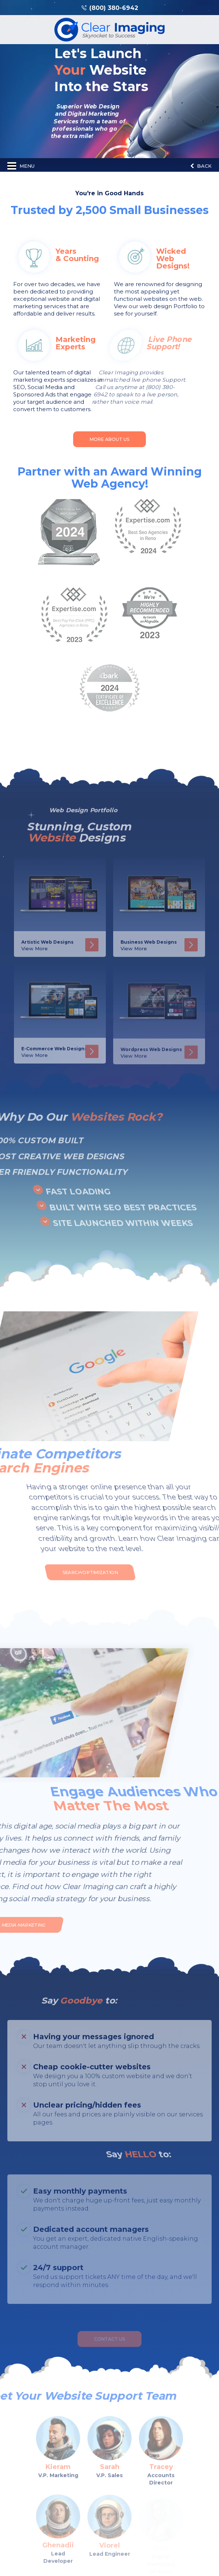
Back (201, 166)
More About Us (109, 439)
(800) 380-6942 (113, 7)
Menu (21, 166)
